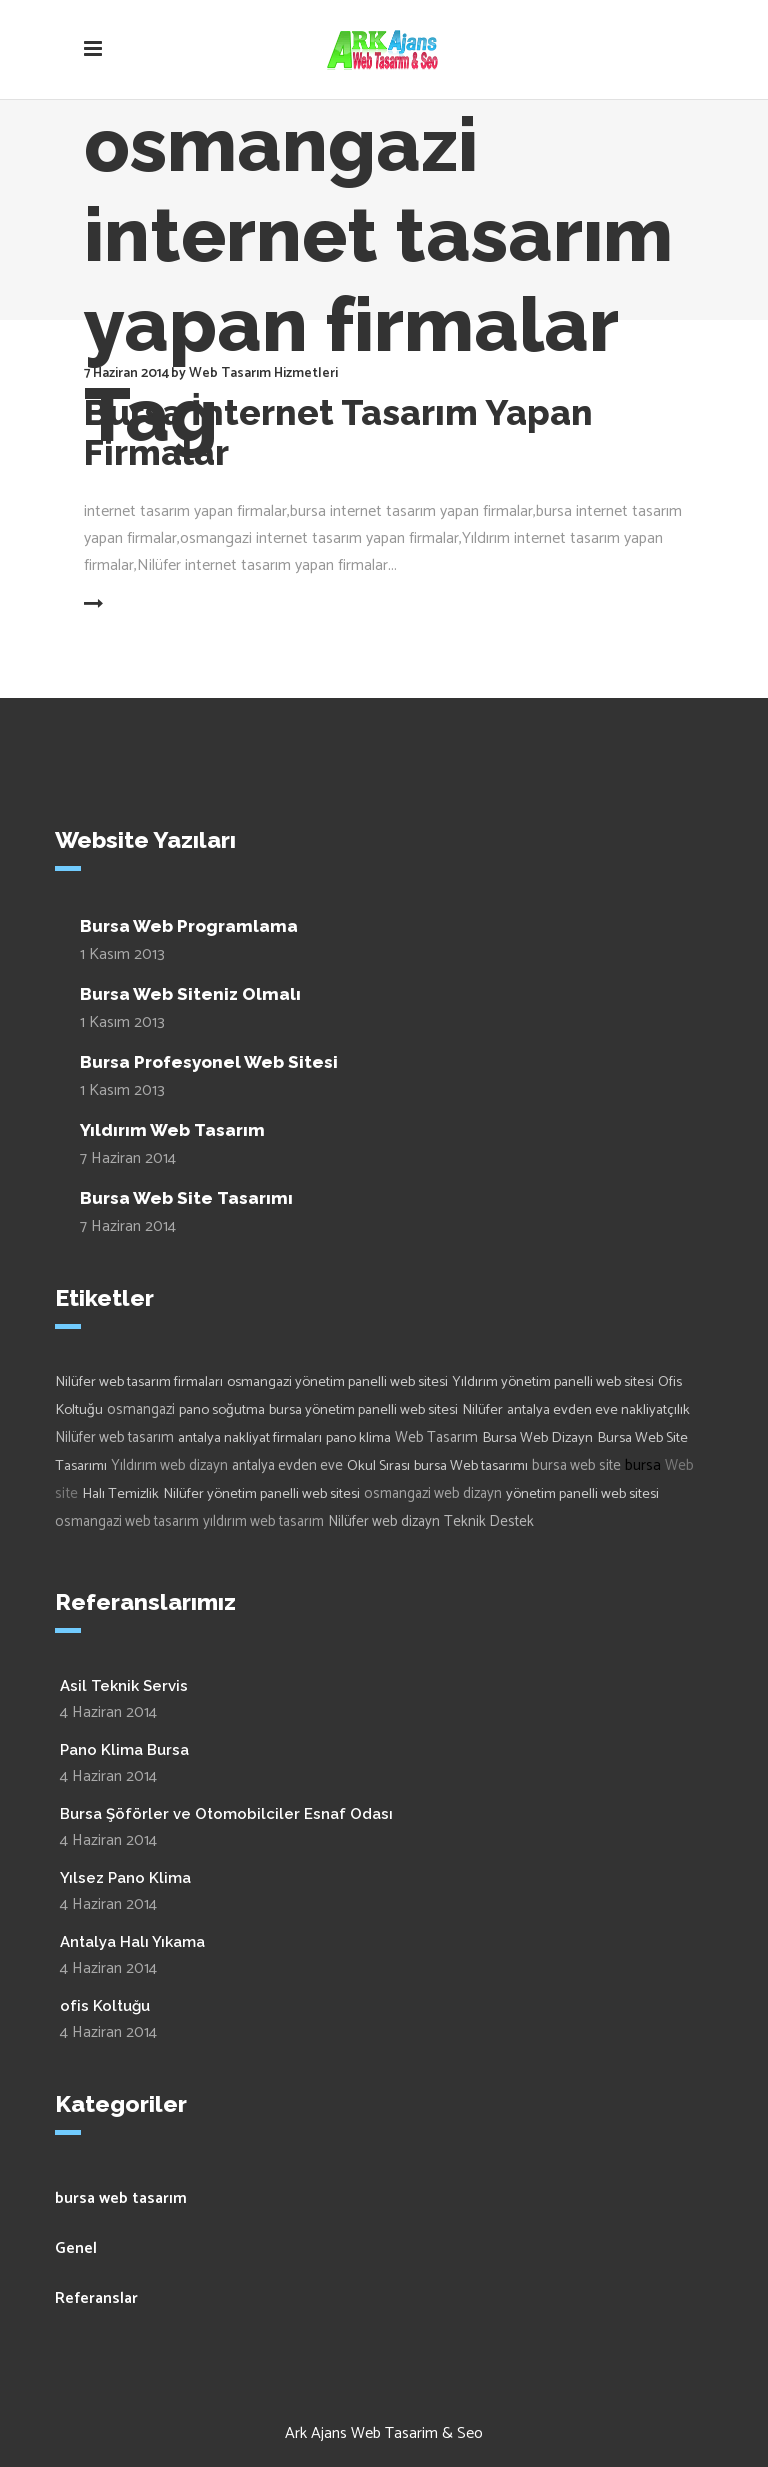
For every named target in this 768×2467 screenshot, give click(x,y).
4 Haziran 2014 (108, 1712)
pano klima (358, 1438)
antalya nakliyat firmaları (250, 1438)
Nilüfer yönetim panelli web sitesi (261, 1494)
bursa (643, 1465)
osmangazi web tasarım (127, 1522)
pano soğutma (222, 1410)
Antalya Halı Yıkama (132, 1942)
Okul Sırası (378, 1466)
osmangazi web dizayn (433, 1494)
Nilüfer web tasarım (114, 1438)
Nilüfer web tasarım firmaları (139, 1382)
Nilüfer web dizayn (384, 1522)
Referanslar (96, 2298)
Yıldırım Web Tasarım (172, 1130)
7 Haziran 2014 (128, 1158)
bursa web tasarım (121, 2198)
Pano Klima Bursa (124, 1750)
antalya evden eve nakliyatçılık (598, 1410)
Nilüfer (482, 1410)
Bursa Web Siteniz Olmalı (190, 994)
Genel (76, 2248)
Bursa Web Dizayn (537, 1438)
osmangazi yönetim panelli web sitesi (337, 1382)
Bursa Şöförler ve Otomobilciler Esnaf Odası (226, 1814)
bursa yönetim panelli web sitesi (363, 1410)
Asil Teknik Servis (124, 1686)
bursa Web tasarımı (471, 1466)
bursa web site (576, 1466)
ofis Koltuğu (105, 2006)
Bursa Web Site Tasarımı (186, 1198)
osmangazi (141, 1410)
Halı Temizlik (120, 1494)
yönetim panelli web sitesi (582, 1494)
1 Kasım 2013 (122, 954)
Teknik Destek (489, 1522)
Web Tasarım (436, 1438)
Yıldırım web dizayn (169, 1466)
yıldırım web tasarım (263, 1522)
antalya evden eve (287, 1466)
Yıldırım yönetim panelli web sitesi (553, 1382)
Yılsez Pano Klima (125, 1878)
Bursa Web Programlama (189, 926)
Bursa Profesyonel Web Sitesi (209, 1062)
